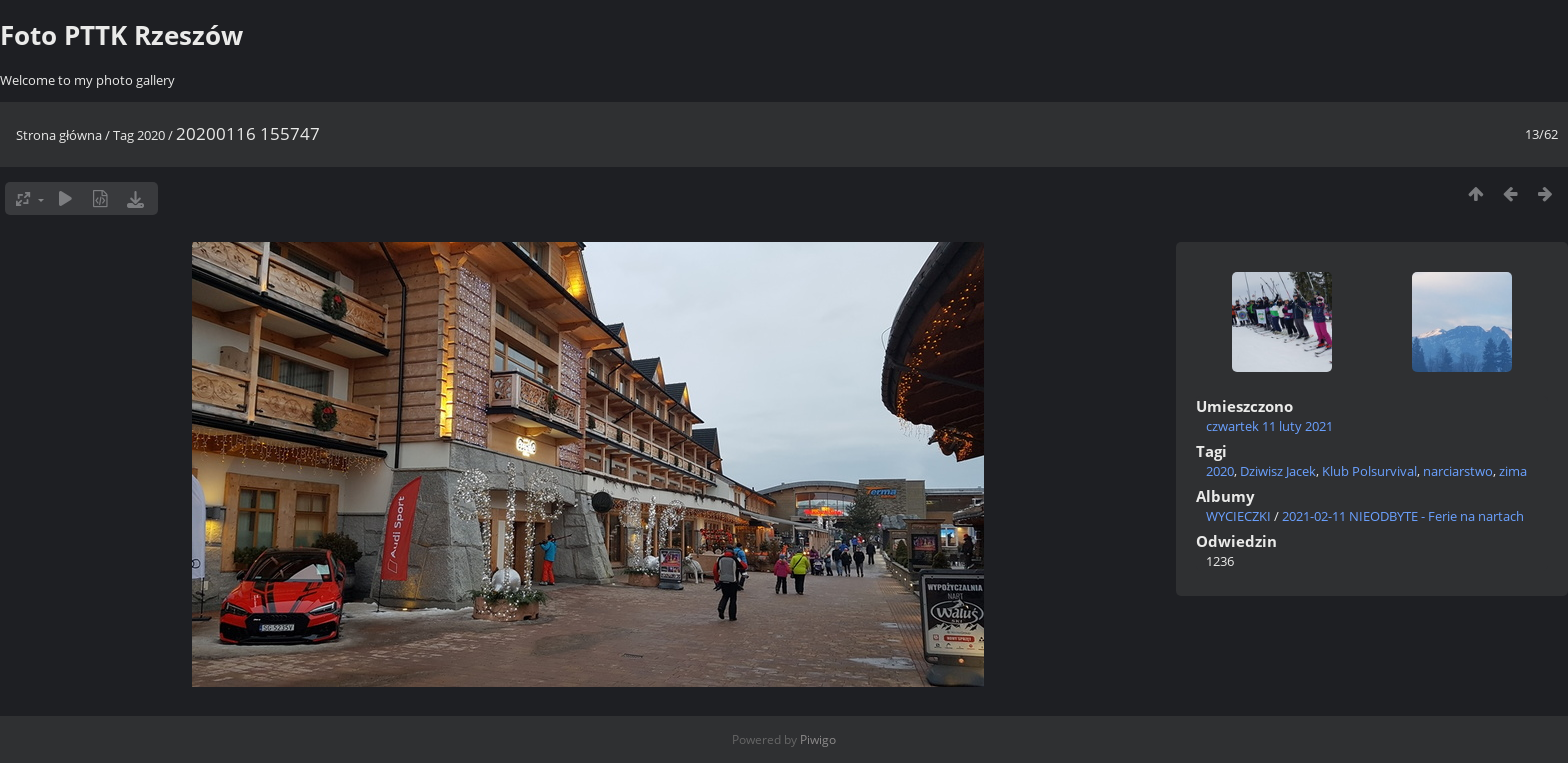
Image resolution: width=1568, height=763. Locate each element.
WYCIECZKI (1238, 516)
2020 (151, 135)
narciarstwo (1458, 471)
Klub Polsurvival (1369, 471)
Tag (123, 135)
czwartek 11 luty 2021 (1269, 426)
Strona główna (59, 135)
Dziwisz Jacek (1278, 471)
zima (1513, 471)
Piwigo (818, 739)
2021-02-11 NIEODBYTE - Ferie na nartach (1403, 516)
